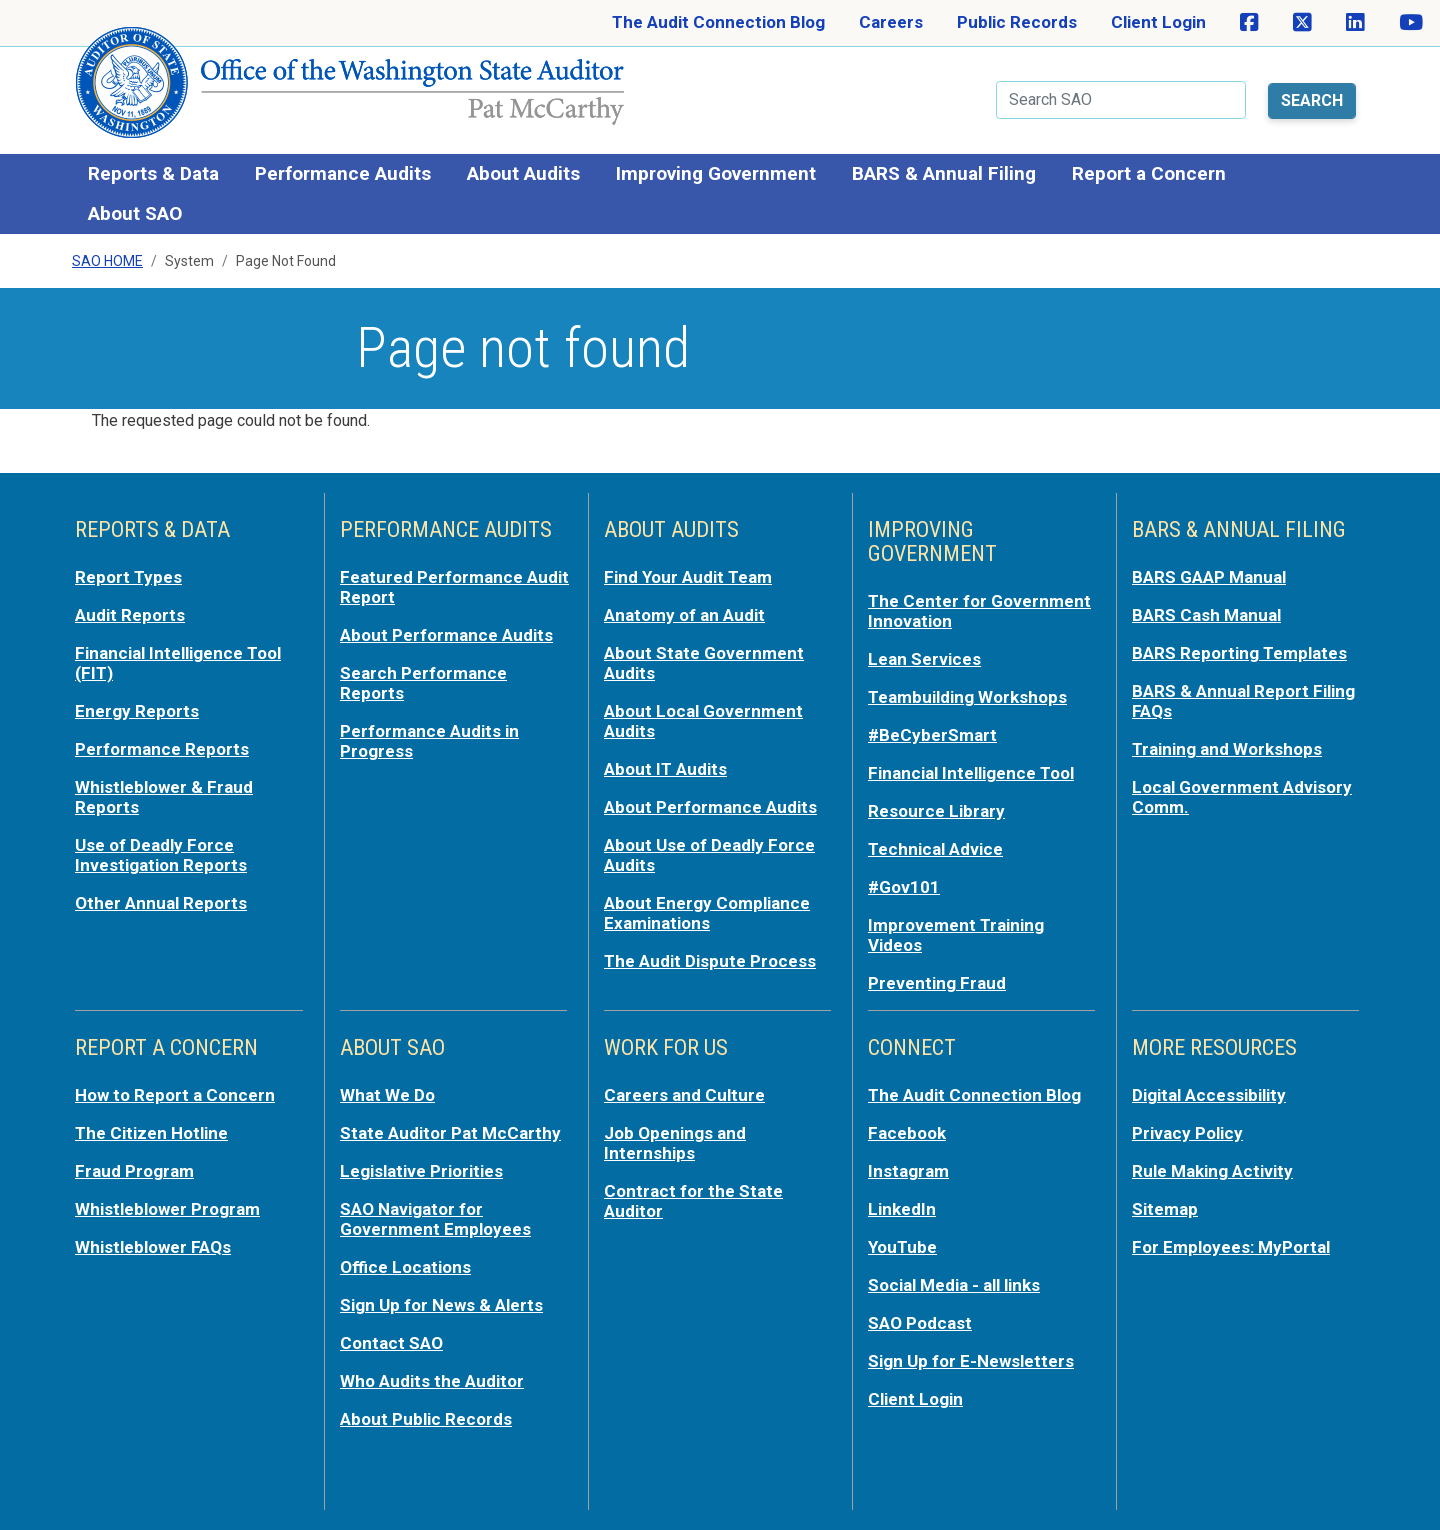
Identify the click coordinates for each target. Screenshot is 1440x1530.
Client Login (1158, 22)
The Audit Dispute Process (710, 961)
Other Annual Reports (161, 903)
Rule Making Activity (1212, 1171)
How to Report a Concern (175, 1095)
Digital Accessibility (1209, 1095)
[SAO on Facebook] (1249, 23)
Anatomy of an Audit (684, 615)
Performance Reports (162, 749)
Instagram (908, 1171)
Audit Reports (130, 615)
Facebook (907, 1133)
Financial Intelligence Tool (971, 773)
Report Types (128, 577)
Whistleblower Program (167, 1209)
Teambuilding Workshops (967, 697)
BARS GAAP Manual (1209, 577)
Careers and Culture (684, 1095)
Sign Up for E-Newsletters (971, 1361)
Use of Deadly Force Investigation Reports (161, 855)
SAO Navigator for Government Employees (435, 1219)
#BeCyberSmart (932, 735)
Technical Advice (935, 849)
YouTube (902, 1247)
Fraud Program (134, 1171)
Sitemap (1165, 1209)
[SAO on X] (1302, 23)
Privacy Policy (1187, 1133)
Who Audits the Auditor (432, 1381)
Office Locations (405, 1267)
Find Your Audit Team (688, 577)
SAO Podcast (920, 1323)
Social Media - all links (954, 1285)
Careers (891, 22)
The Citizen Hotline (151, 1133)
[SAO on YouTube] (1411, 23)
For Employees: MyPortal (1231, 1247)
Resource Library (936, 811)
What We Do (387, 1095)
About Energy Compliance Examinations (707, 913)
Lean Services (924, 659)
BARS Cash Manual (1206, 615)
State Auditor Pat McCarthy (450, 1133)
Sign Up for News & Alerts (441, 1305)
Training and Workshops (1227, 749)
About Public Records (426, 1419)
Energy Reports (137, 711)
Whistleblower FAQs (153, 1247)
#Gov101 (904, 887)
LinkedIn (902, 1209)
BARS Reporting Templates (1239, 653)
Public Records (1017, 22)
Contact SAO (391, 1343)
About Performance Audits (446, 635)
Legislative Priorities (421, 1171)
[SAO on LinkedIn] (1355, 23)
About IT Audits (665, 769)
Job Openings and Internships (675, 1143)
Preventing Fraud (937, 983)
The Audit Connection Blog (718, 22)
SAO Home (107, 261)
